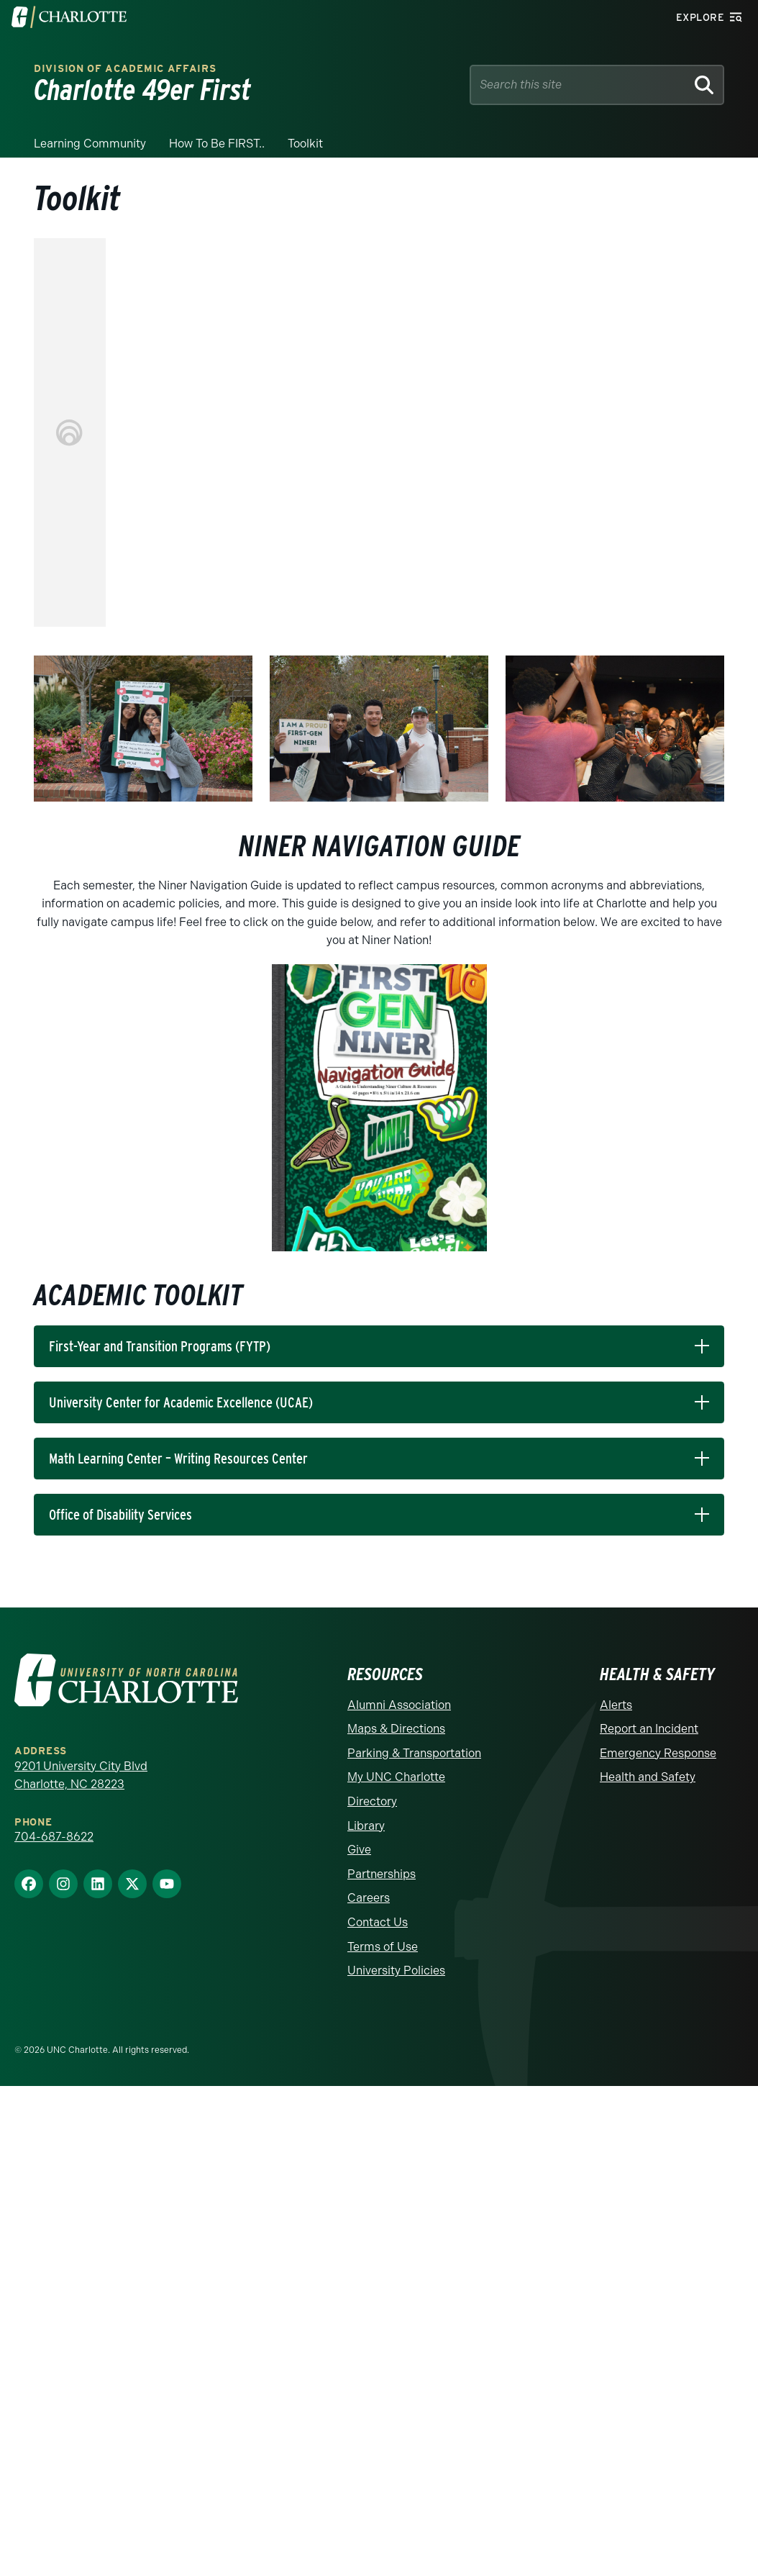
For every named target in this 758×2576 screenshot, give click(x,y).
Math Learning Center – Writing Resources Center (178, 1458)
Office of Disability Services (120, 1514)
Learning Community (90, 143)
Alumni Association (399, 1705)
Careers (368, 1898)
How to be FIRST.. (217, 143)
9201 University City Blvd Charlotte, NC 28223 (80, 1775)
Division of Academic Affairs (125, 68)
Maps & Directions (396, 1729)
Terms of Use (382, 1947)
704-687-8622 (53, 1836)
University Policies (396, 1970)
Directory (372, 1801)
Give (359, 1849)
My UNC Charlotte (396, 1777)
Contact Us (377, 1922)
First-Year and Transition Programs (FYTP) (159, 1346)
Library (366, 1826)
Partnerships (381, 1874)
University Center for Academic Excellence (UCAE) (181, 1402)
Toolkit (305, 143)
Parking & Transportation (414, 1753)
